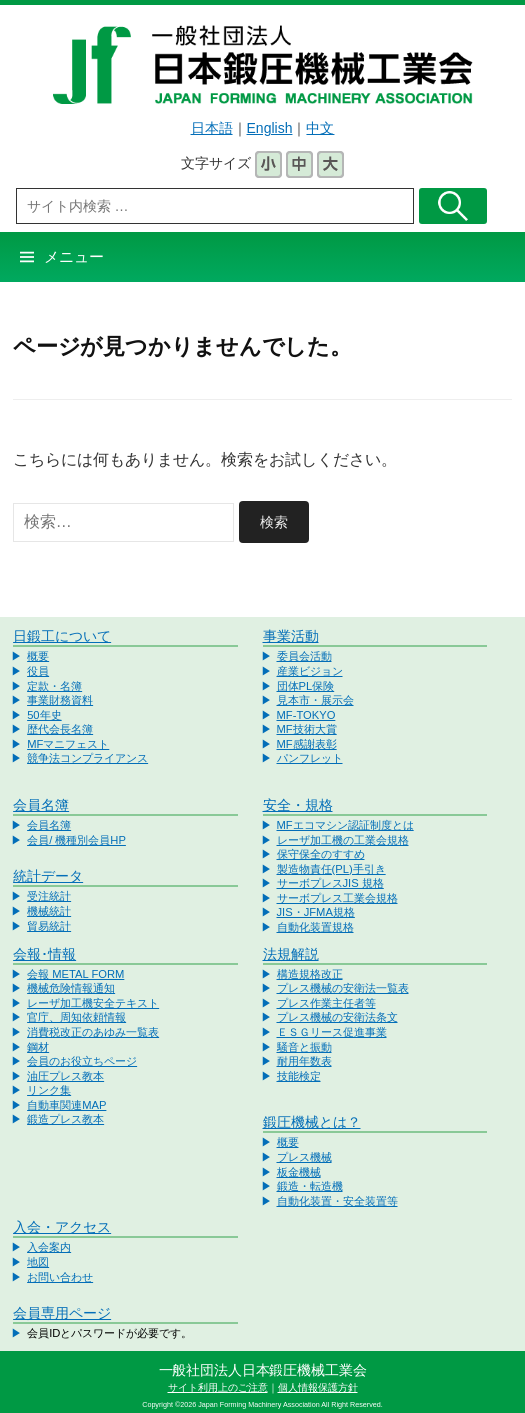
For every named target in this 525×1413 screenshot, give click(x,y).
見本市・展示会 (315, 700)
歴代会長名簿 (60, 729)
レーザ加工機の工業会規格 (343, 840)
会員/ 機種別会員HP (76, 840)
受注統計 (49, 896)
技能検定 (299, 1076)
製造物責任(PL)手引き (331, 869)
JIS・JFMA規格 (316, 912)
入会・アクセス (62, 1227)
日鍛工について (62, 636)
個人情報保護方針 (318, 1387)
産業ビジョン (310, 671)
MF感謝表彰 (307, 744)
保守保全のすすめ (321, 854)
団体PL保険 (306, 686)
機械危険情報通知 (71, 988)
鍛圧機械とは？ (312, 1122)
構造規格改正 (310, 974)
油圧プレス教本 (65, 1076)
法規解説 (291, 954)
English (270, 128)
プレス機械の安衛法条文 (337, 1017)
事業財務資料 (60, 700)
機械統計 (49, 911)
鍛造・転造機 (310, 1186)
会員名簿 (41, 805)
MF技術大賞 (307, 729)
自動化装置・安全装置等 (337, 1201)
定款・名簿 (54, 686)
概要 (38, 656)
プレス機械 (304, 1157)
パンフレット (310, 758)
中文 (320, 128)
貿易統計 (49, 926)
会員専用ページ (62, 1313)
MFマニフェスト (68, 744)
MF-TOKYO (306, 715)
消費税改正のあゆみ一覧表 (93, 1032)
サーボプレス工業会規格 (337, 898)
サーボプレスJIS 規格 (330, 883)
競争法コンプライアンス (87, 758)
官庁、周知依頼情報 (76, 1017)
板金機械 (299, 1172)
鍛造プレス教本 (65, 1119)
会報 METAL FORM (75, 974)
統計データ (48, 876)
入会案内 (49, 1247)
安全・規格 (298, 805)
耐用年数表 (304, 1061)
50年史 (44, 715)
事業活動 (291, 636)
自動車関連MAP (66, 1105)
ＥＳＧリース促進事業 (332, 1032)
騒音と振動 (304, 1047)
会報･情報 (44, 954)
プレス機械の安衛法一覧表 (343, 988)
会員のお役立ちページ (82, 1061)
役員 (38, 671)
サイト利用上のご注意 (218, 1387)
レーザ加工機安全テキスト (93, 1003)
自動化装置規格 (315, 927)
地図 (38, 1262)
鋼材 (38, 1047)
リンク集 (49, 1090)
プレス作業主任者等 (326, 1003)
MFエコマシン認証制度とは (345, 825)
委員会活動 (304, 656)
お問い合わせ (60, 1277)
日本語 (212, 128)
